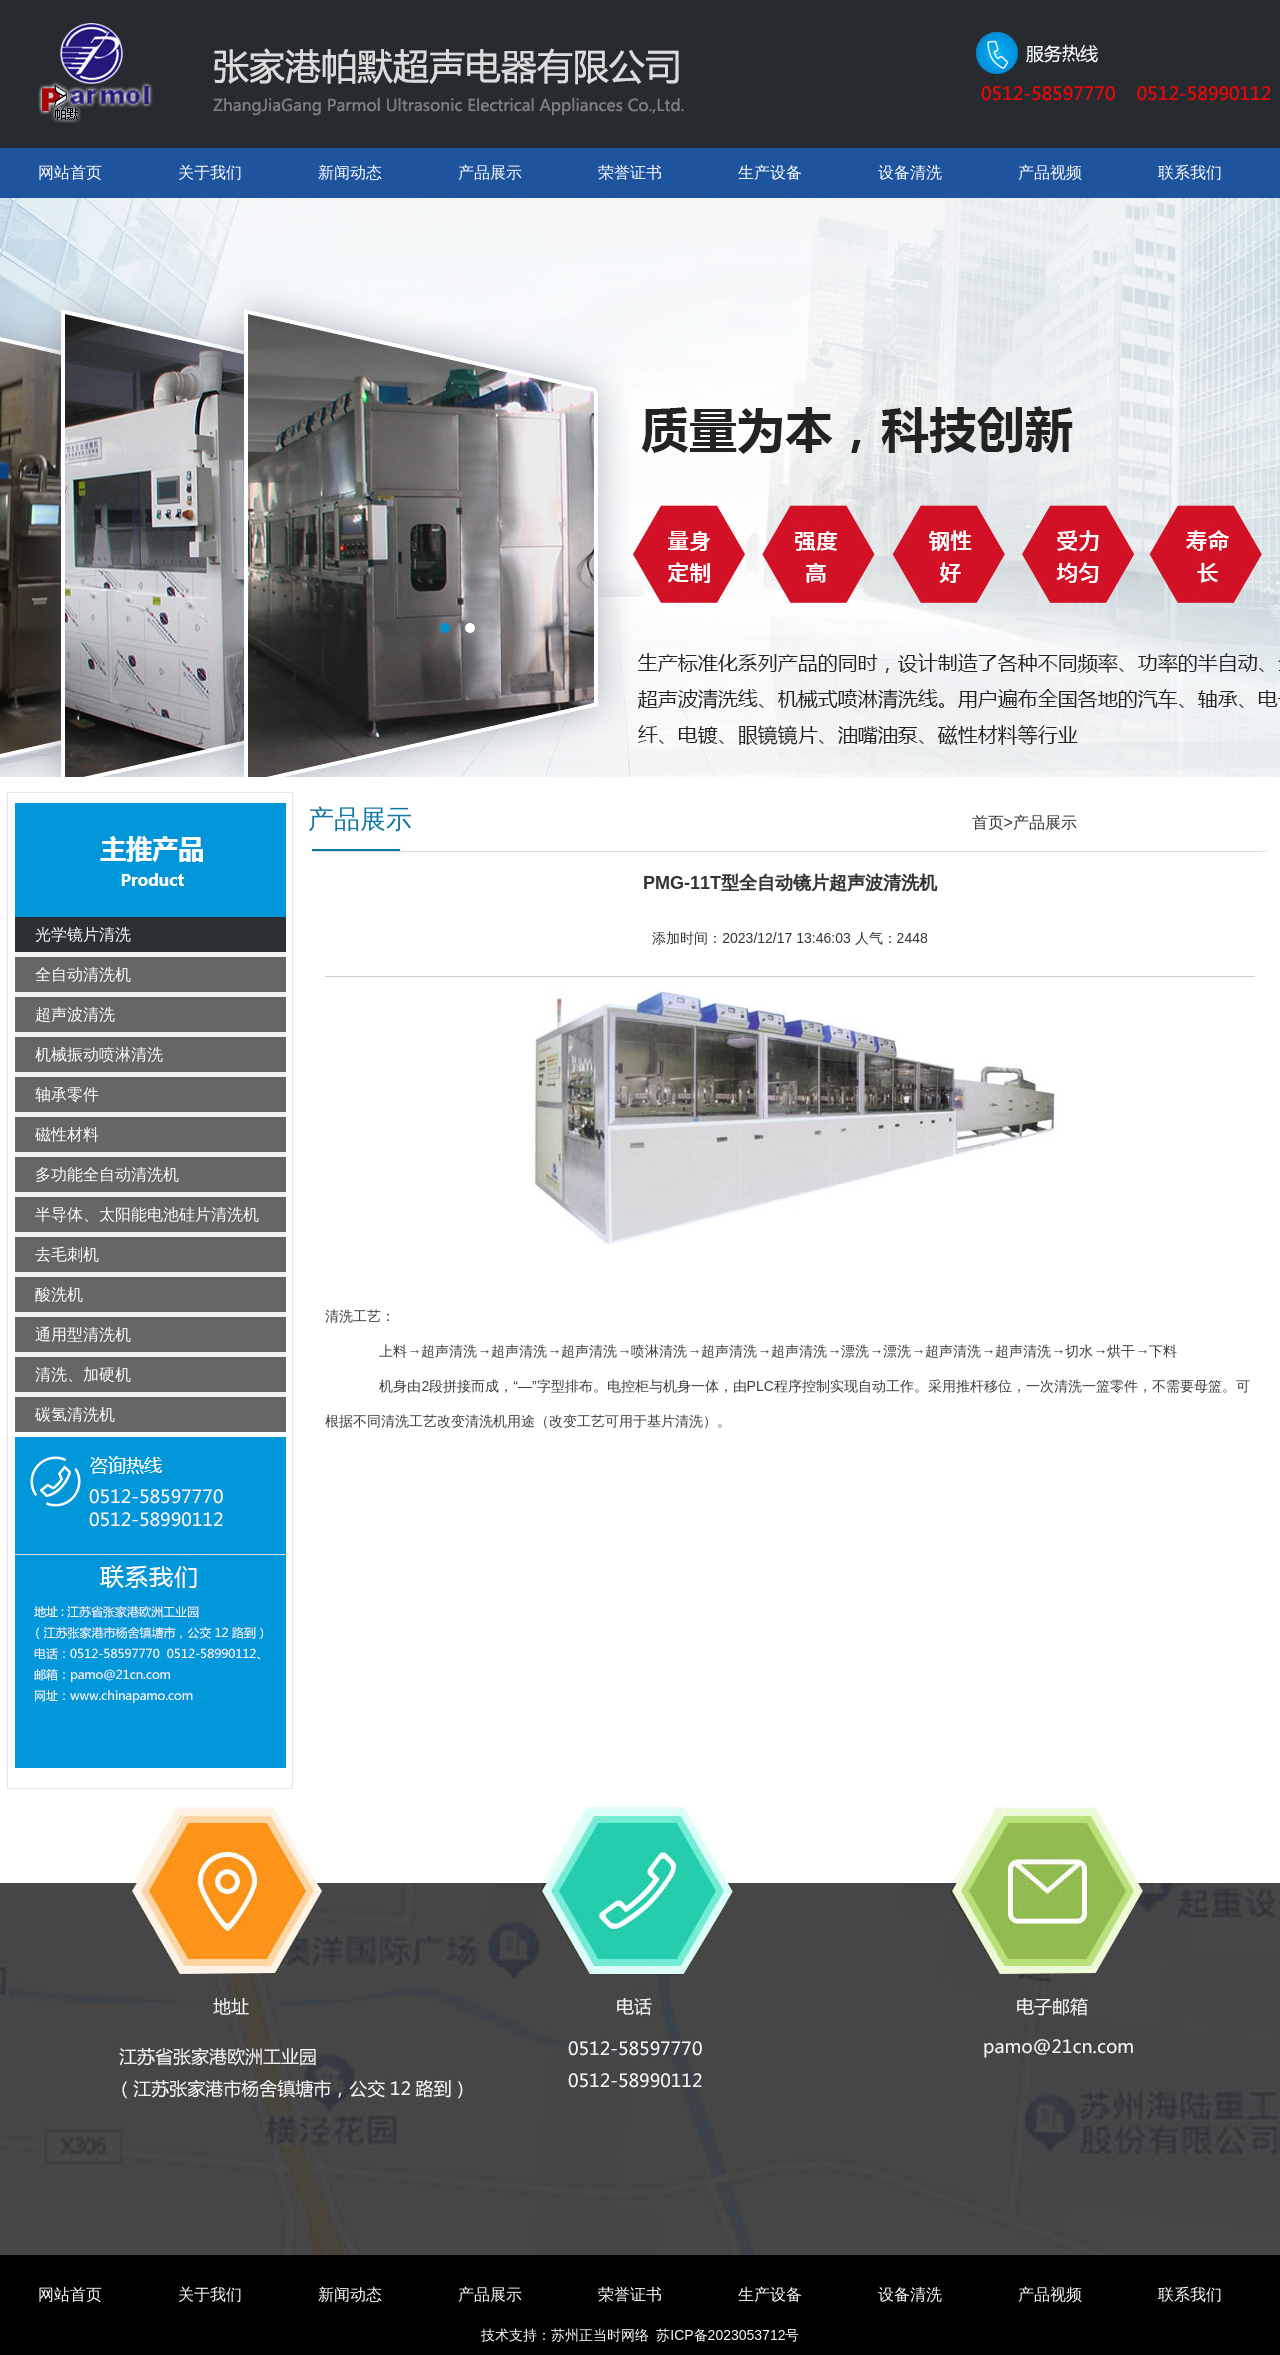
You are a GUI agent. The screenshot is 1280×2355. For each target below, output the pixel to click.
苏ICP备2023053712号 (727, 2335)
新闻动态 (350, 172)
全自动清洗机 (83, 974)
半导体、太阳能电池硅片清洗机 (147, 1214)
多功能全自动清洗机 (107, 1174)
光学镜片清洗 (83, 934)
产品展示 (490, 172)
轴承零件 (67, 1094)
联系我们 (1190, 172)
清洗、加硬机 (83, 1374)
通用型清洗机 (83, 1334)
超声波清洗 (75, 1014)
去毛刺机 (67, 1254)
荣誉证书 (630, 172)
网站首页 (70, 172)
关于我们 (210, 172)
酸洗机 (59, 1294)
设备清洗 (910, 172)
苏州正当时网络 (600, 2335)
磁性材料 (67, 1134)
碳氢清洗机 (75, 1414)
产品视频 (1050, 172)
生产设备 (770, 172)
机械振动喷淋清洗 (99, 1054)
